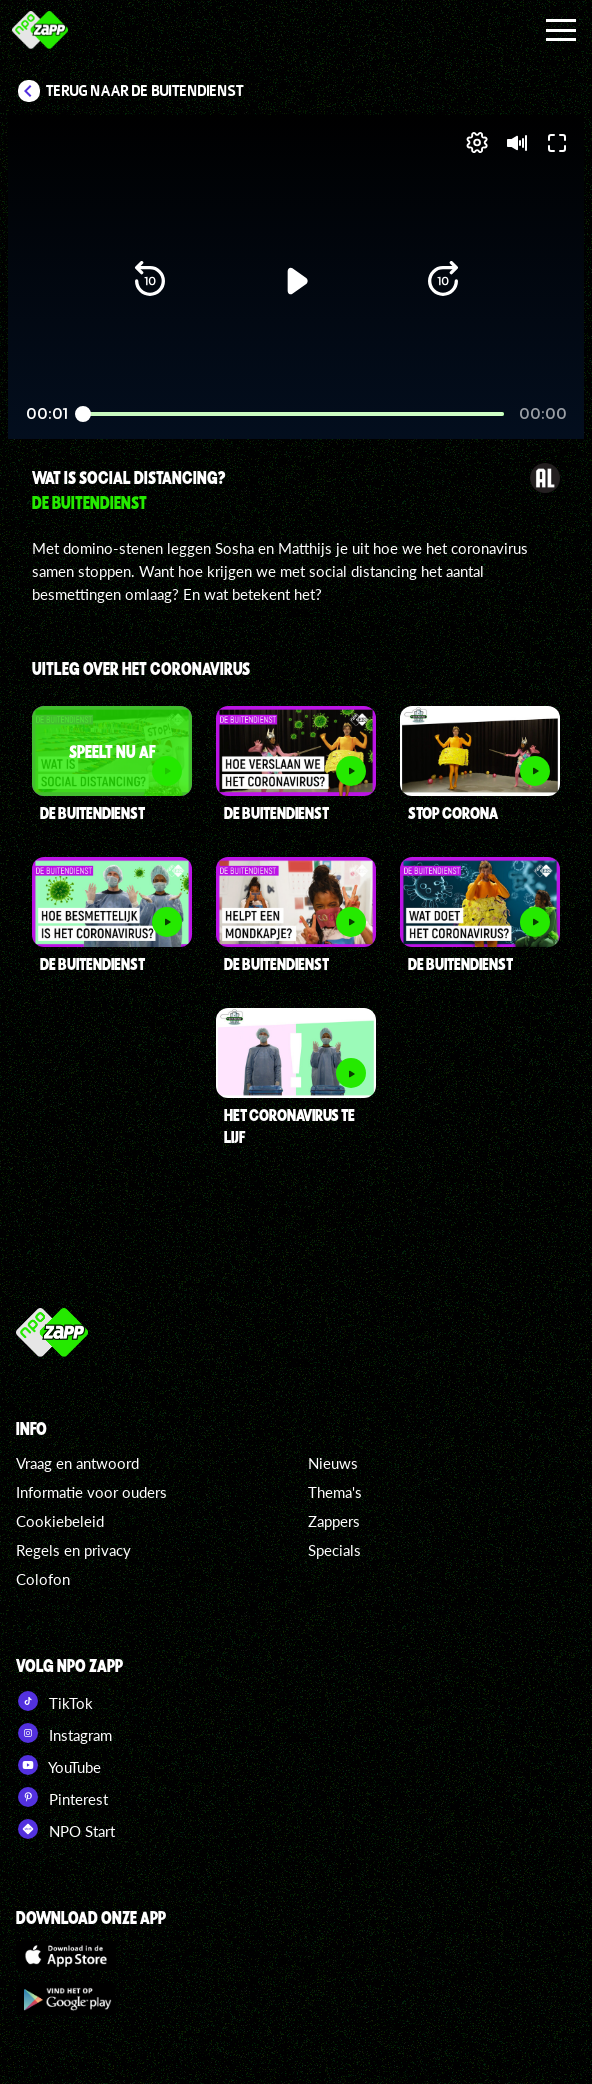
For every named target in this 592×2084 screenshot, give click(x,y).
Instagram (64, 1733)
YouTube (58, 1765)
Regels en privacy (73, 1550)
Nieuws (333, 1463)
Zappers (334, 1521)
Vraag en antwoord (77, 1463)
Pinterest (62, 1797)
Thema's (335, 1492)
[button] (150, 281)
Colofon (43, 1579)
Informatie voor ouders (91, 1492)
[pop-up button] (477, 143)
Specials (334, 1550)
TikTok (54, 1701)
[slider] (293, 414)
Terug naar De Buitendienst (145, 91)
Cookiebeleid (60, 1521)
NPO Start (65, 1829)
